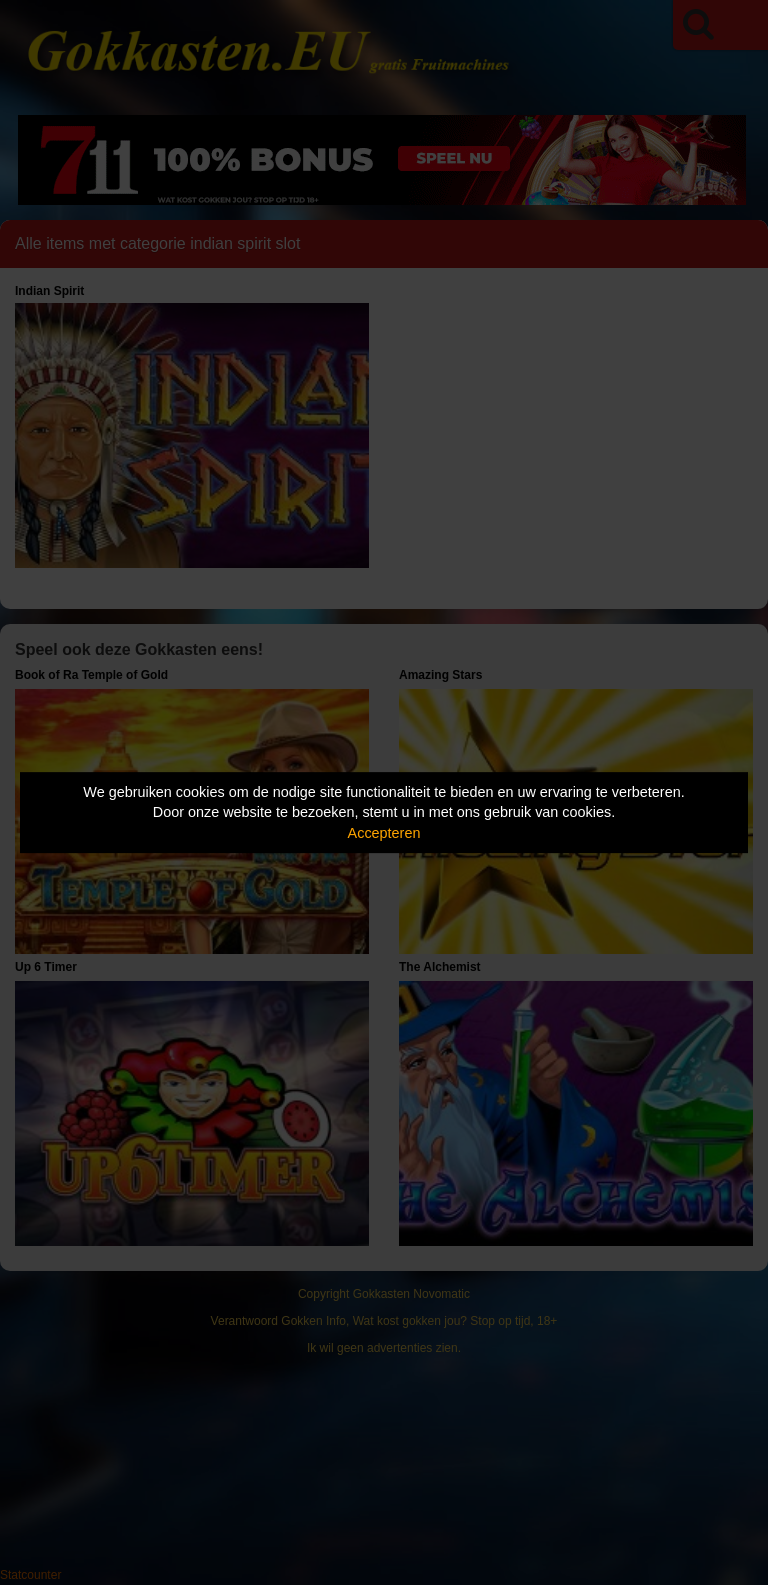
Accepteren (384, 833)
